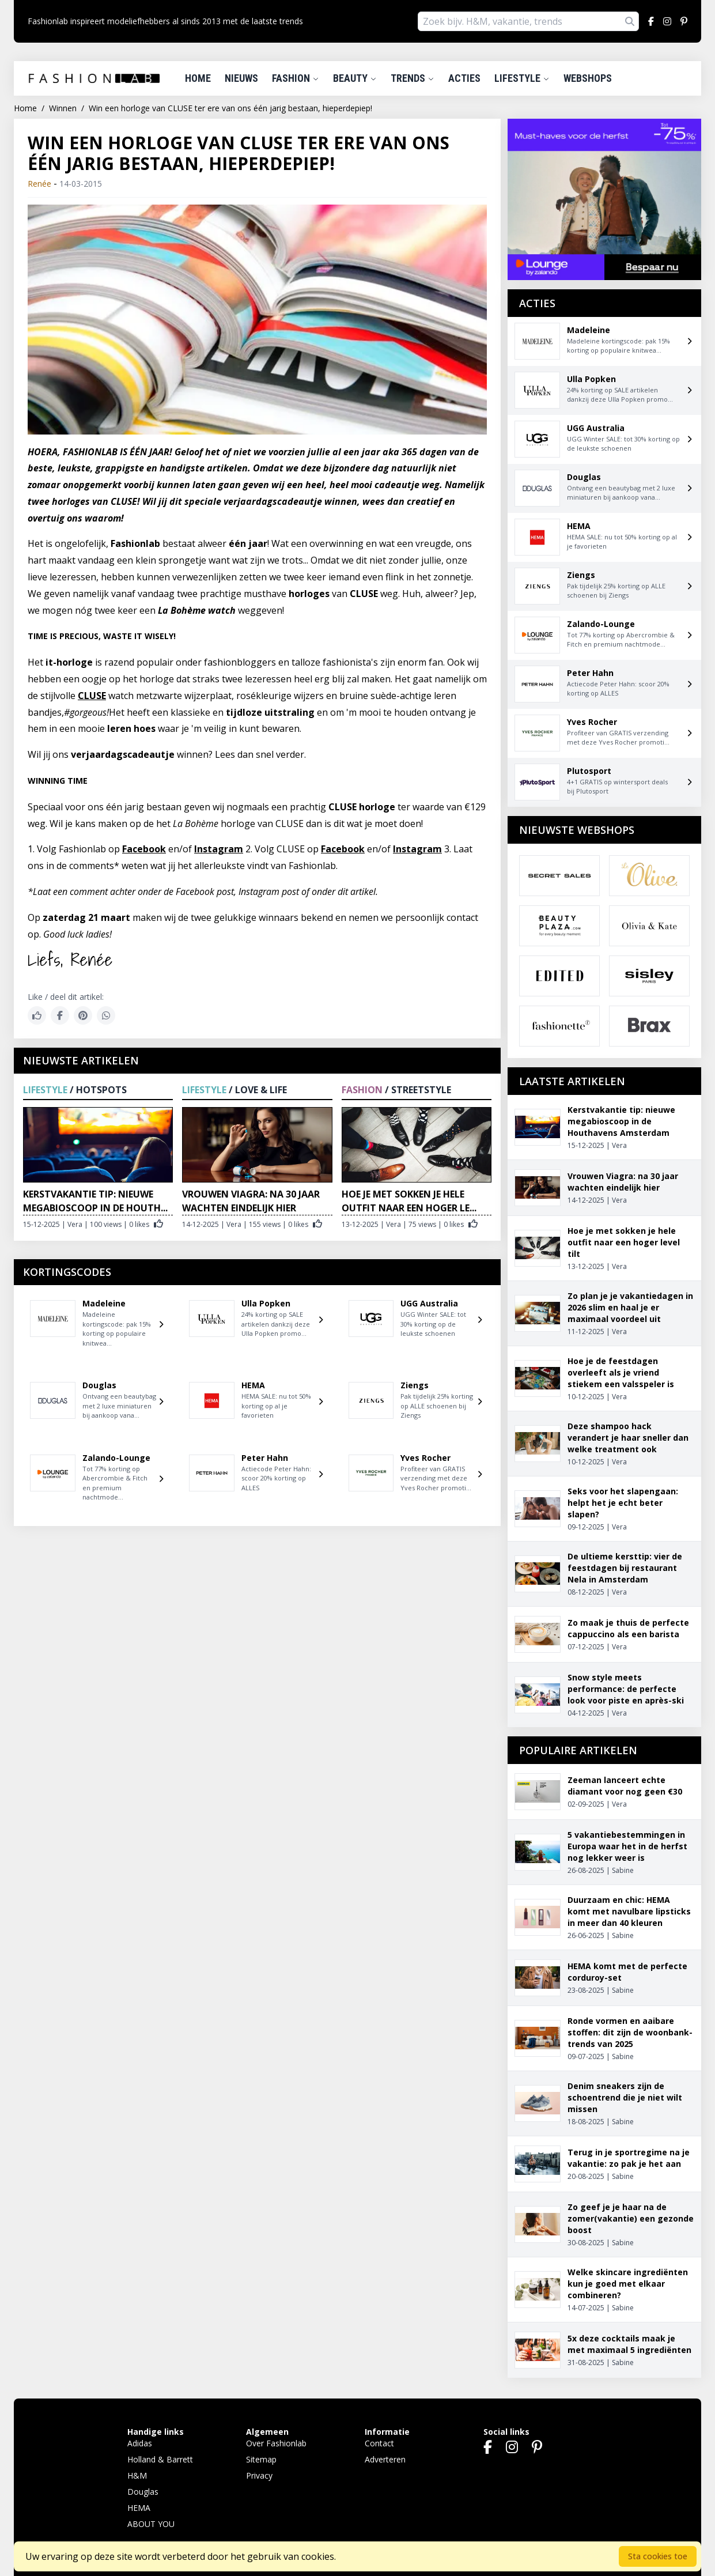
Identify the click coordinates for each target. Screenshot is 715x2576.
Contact (379, 2443)
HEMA (138, 2507)
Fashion (295, 78)
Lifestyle (522, 78)
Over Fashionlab (276, 2443)
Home (198, 78)
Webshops (587, 78)
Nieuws (241, 78)
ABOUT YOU (151, 2523)
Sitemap (261, 2459)
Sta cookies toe (657, 2556)
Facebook (144, 849)
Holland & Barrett (160, 2459)
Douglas (142, 2491)
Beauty (355, 78)
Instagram (218, 849)
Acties (464, 78)
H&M (137, 2475)
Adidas (139, 2443)
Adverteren (385, 2459)
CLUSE (92, 695)
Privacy (259, 2475)
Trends (412, 78)
